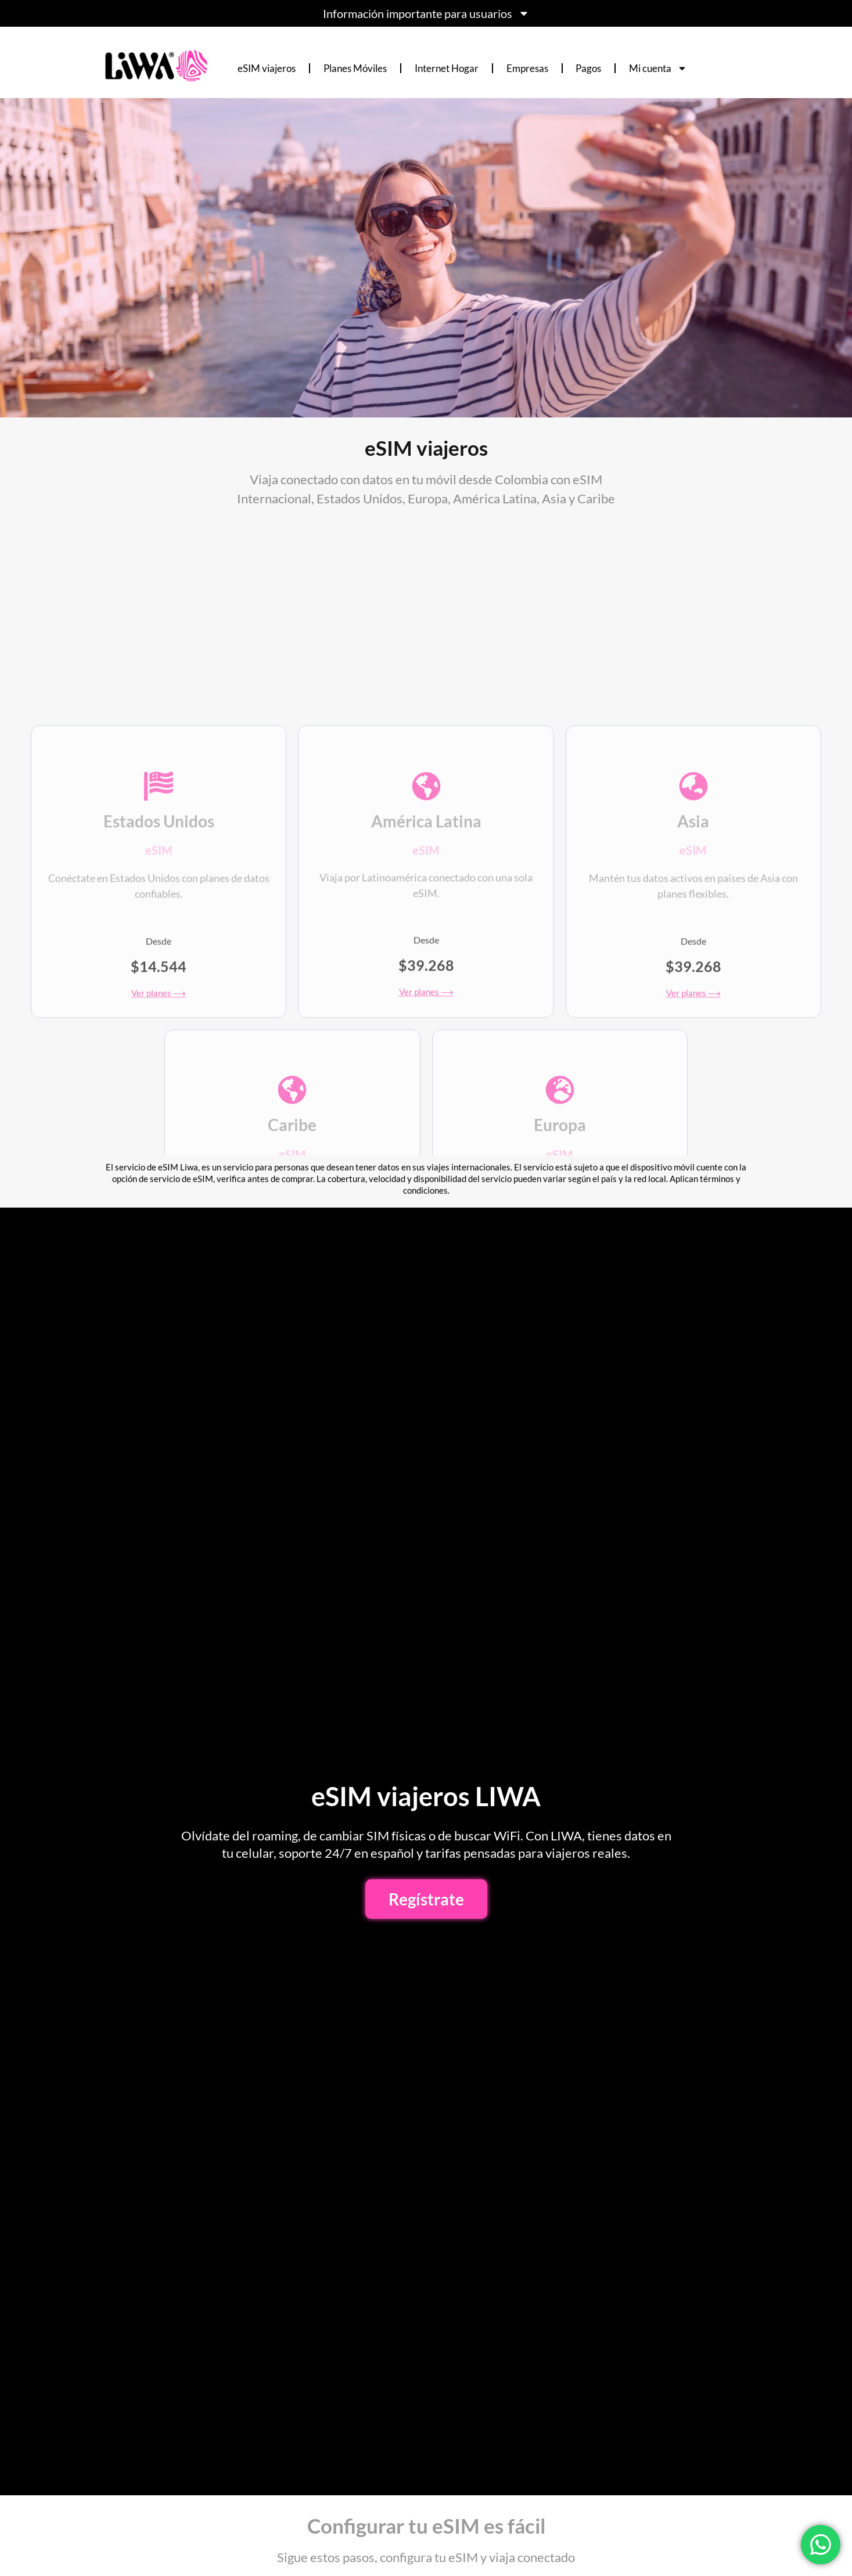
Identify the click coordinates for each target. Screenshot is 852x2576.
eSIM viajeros (267, 68)
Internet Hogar (447, 68)
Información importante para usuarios (426, 13)
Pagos (588, 68)
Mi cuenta (658, 68)
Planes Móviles (355, 68)
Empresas (527, 68)
